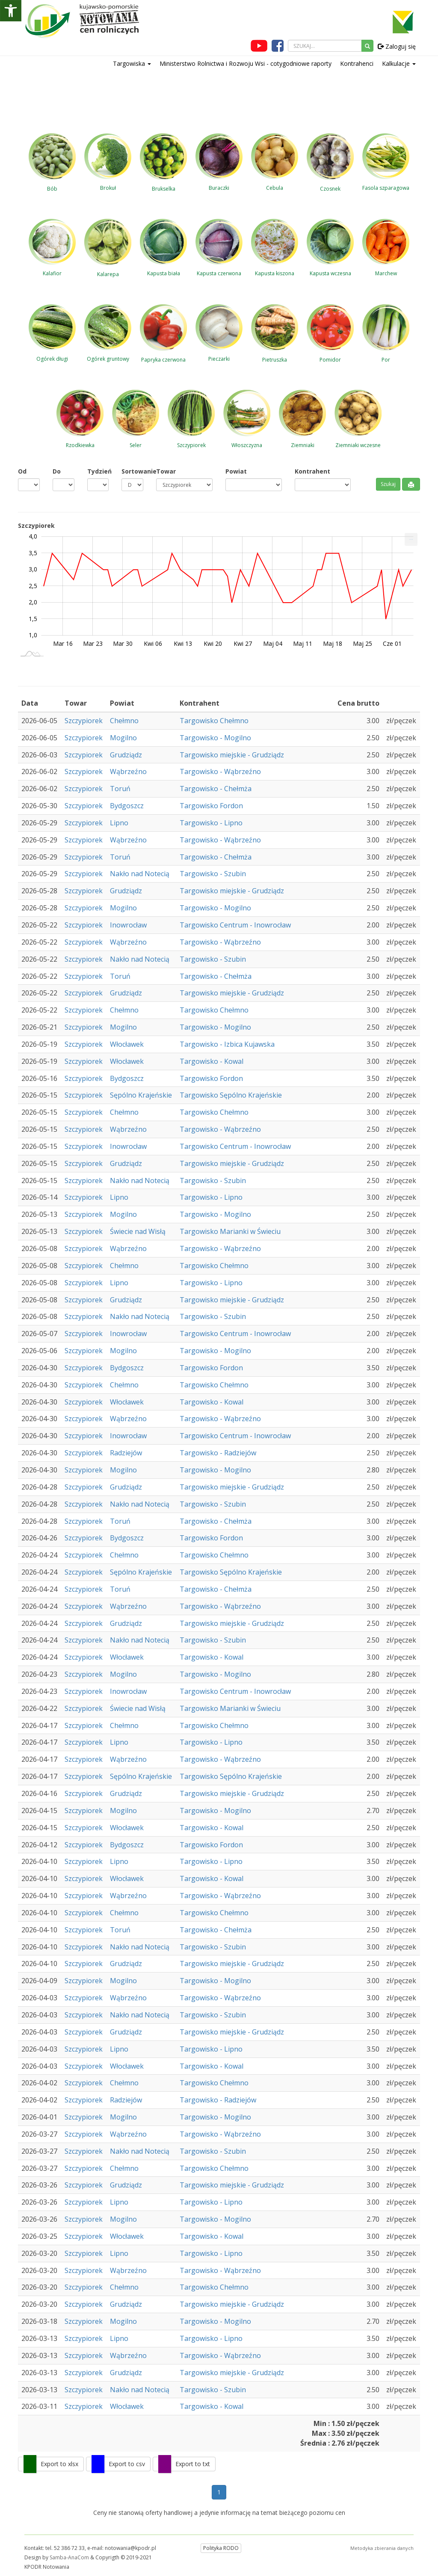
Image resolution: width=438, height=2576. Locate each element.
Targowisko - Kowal (211, 1061)
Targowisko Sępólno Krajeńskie (231, 1095)
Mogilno (123, 737)
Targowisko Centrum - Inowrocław (235, 925)
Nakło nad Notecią (139, 873)
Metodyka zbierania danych (382, 2548)
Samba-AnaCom (69, 2557)
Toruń (120, 788)
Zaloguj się (397, 46)
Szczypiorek (84, 720)
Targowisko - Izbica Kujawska (227, 1044)
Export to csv (127, 2464)
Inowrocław (128, 925)
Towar (166, 471)
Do (57, 471)
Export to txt (192, 2464)
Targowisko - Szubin (213, 873)
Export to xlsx (59, 2464)
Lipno (119, 822)
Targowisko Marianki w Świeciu (230, 1231)
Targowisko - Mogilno (215, 737)
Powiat (236, 471)
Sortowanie (132, 471)
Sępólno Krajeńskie (141, 1095)
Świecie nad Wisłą (138, 1231)
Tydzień (98, 471)
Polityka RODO (221, 2548)
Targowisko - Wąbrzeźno (220, 771)
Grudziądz (126, 755)
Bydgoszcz (127, 805)
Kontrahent (312, 471)
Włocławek (127, 1044)
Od (22, 471)
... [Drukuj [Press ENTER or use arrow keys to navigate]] (411, 537)
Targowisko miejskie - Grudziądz (232, 755)
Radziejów (126, 1452)
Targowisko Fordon (211, 805)
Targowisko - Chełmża (216, 788)
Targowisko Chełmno (214, 720)
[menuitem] (411, 539)
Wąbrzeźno (128, 771)
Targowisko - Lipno (211, 822)
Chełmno (124, 720)
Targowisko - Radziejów (218, 1452)
